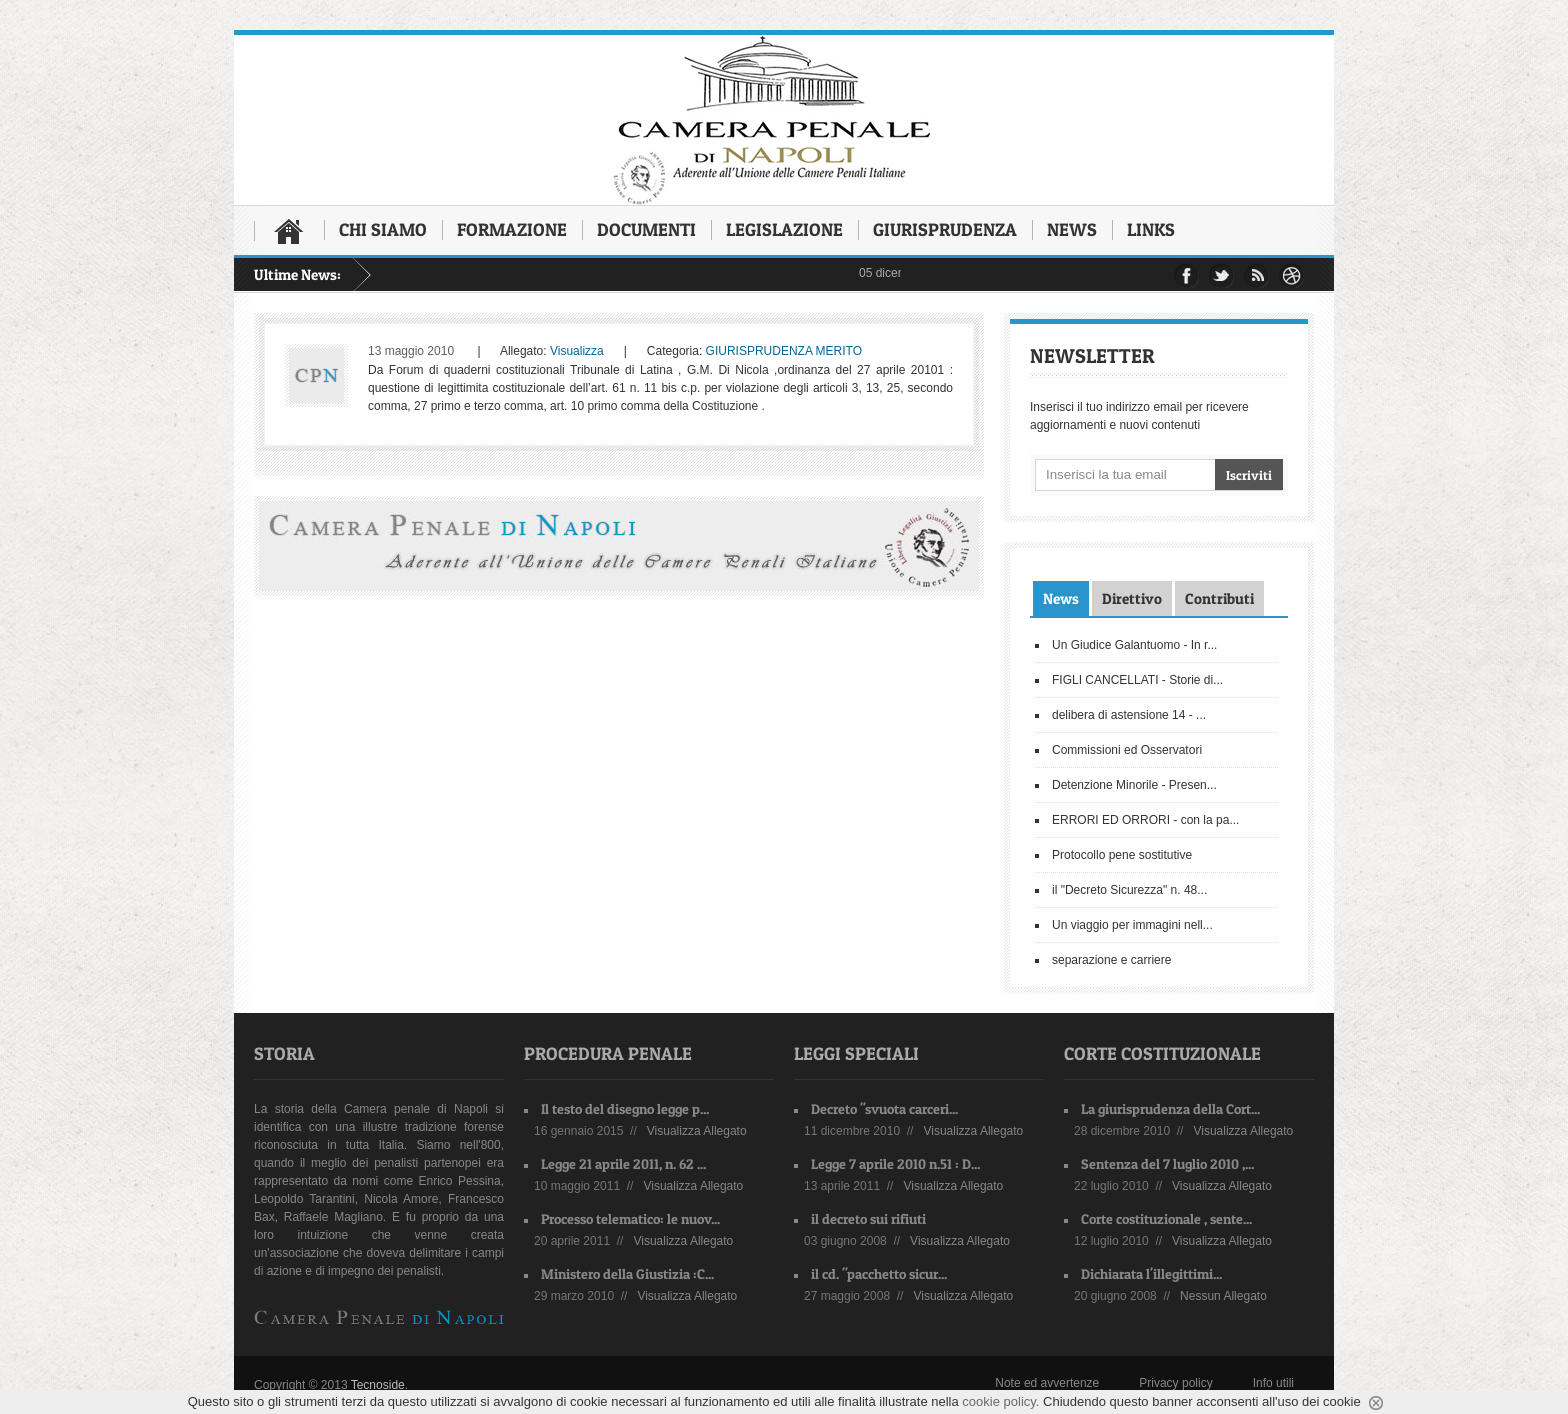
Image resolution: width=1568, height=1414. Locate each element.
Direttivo (1132, 598)
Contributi (1219, 598)
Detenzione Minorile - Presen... (1134, 785)
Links (1151, 229)
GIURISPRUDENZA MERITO (784, 351)
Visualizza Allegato (697, 1131)
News (1072, 229)
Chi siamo (383, 229)
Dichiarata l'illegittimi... (1151, 1273)
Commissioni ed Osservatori (1127, 750)
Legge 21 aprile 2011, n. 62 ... (623, 1163)
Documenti (646, 229)
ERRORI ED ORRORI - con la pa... (1145, 820)
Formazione (512, 229)
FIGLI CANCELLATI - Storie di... (1137, 680)
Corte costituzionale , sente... (1166, 1218)
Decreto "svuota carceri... (884, 1108)
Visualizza (577, 351)
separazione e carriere (1111, 960)
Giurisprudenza (945, 229)
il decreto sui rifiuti (868, 1218)
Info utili (1273, 1383)
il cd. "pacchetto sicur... (879, 1273)
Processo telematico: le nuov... (630, 1218)
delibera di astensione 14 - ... (1129, 715)
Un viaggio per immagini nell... (1132, 925)
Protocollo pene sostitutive (1122, 855)
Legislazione (784, 229)
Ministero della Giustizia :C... (627, 1273)
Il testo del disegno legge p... (625, 1108)
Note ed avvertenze (1047, 1383)
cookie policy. (1000, 1401)
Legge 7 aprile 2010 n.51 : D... (895, 1163)
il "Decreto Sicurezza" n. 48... (1129, 890)
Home (289, 230)
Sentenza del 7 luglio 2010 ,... (1167, 1163)
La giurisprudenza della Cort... (1170, 1108)
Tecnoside (378, 1385)
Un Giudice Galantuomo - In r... (1134, 645)
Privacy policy (1175, 1383)
